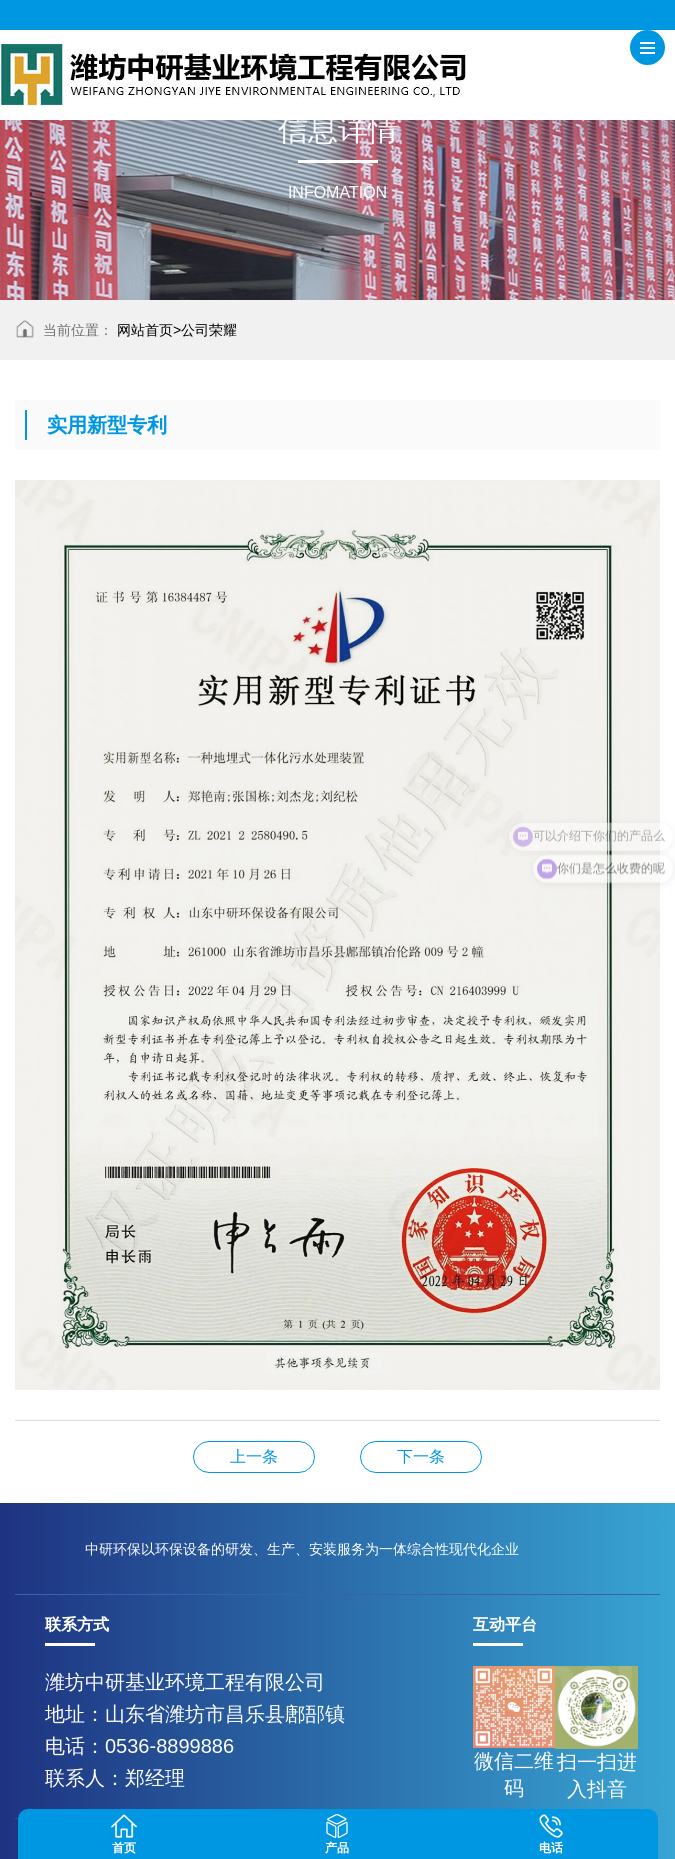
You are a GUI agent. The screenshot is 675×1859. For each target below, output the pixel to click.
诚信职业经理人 (254, 1456)
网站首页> (149, 330)
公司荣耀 (209, 330)
